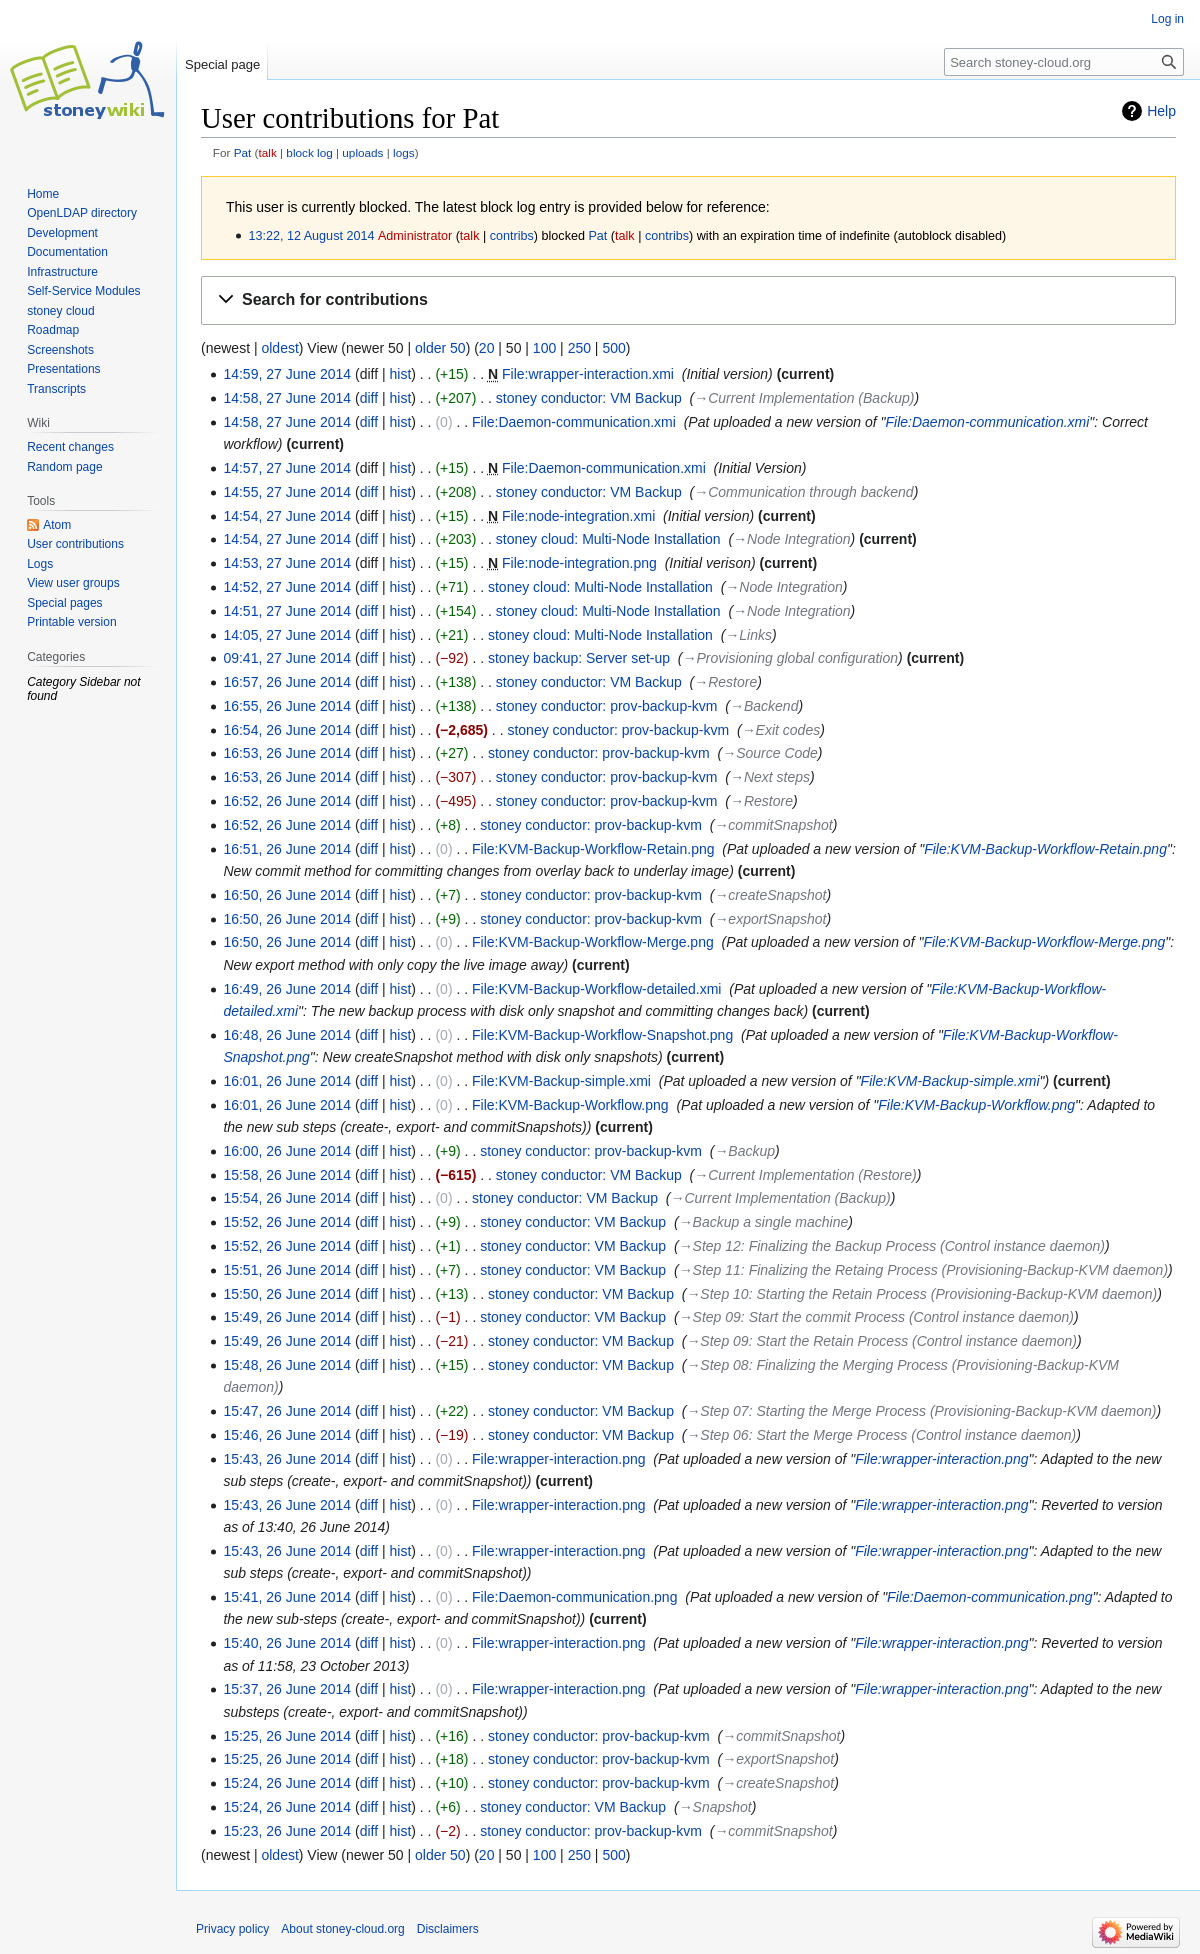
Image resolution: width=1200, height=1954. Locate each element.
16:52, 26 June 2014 (287, 801)
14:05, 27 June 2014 (287, 635)
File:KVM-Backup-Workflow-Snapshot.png (602, 1035)
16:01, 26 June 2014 (287, 1081)
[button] (688, 300)
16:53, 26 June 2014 (287, 753)
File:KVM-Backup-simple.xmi (561, 1081)
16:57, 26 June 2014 (287, 682)
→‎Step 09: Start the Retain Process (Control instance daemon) (881, 1341)
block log (309, 152)
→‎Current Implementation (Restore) (805, 1175)
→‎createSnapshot (770, 895)
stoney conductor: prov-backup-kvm (607, 706)
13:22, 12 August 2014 (311, 236)
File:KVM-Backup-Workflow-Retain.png (593, 849)
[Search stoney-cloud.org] (1064, 62)
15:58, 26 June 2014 (287, 1175)
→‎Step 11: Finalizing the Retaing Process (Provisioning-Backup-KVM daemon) (923, 1270)
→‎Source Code (770, 753)
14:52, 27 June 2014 (287, 587)
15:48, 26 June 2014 (287, 1365)
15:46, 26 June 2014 (287, 1435)
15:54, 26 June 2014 (287, 1198)
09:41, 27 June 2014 (287, 658)
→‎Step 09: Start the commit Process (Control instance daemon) (876, 1317)
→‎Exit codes (781, 730)
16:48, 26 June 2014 (287, 1035)
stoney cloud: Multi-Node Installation (608, 539)
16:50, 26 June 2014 (287, 895)
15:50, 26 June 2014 (287, 1294)
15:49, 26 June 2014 (287, 1317)
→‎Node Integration (791, 539)
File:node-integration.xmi (578, 516)
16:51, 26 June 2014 (287, 849)
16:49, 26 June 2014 (287, 989)
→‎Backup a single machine (764, 1222)
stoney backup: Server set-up (579, 658)
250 (579, 348)
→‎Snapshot (715, 1807)
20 (487, 348)
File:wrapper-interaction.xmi (588, 374)
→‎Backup (744, 1151)
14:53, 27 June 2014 (287, 563)
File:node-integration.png (579, 563)
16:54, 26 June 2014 (287, 730)
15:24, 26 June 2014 (287, 1783)
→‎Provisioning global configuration (791, 658)
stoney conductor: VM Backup (589, 398)
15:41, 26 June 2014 (287, 1597)
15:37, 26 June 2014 (287, 1689)
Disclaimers (448, 1929)
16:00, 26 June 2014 (287, 1151)
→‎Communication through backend (803, 492)
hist (400, 374)
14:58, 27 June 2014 (287, 398)
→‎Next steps (770, 777)
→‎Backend (764, 706)
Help (1161, 111)
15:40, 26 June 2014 (287, 1643)
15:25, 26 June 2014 (287, 1736)
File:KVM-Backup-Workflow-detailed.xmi (596, 989)
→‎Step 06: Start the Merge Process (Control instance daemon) (881, 1435)
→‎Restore (725, 682)
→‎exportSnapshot (770, 919)
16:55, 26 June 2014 (287, 706)
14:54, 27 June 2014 (287, 516)
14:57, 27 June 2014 (287, 468)
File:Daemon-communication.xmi (574, 422)
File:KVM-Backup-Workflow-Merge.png (593, 942)
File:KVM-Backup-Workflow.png (570, 1105)
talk (267, 152)
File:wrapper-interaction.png (559, 1459)
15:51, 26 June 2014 (287, 1270)
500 (613, 348)
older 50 (440, 348)
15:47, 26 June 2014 (287, 1411)
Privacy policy (232, 1929)
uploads (362, 152)
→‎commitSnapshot (773, 825)
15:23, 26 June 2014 (287, 1831)
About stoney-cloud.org (342, 1929)
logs (404, 152)
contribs (512, 236)
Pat (243, 152)
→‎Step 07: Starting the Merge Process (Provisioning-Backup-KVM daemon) (921, 1411)
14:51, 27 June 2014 (287, 611)
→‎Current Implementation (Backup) (804, 398)
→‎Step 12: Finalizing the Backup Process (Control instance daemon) (892, 1246)
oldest (279, 348)
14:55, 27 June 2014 (287, 492)
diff (369, 398)
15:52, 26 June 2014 (287, 1222)
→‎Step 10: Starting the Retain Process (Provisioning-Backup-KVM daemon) (921, 1294)
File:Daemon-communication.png (574, 1597)
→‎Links (748, 635)
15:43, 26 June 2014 (287, 1459)
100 (544, 348)
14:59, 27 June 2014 (287, 374)
